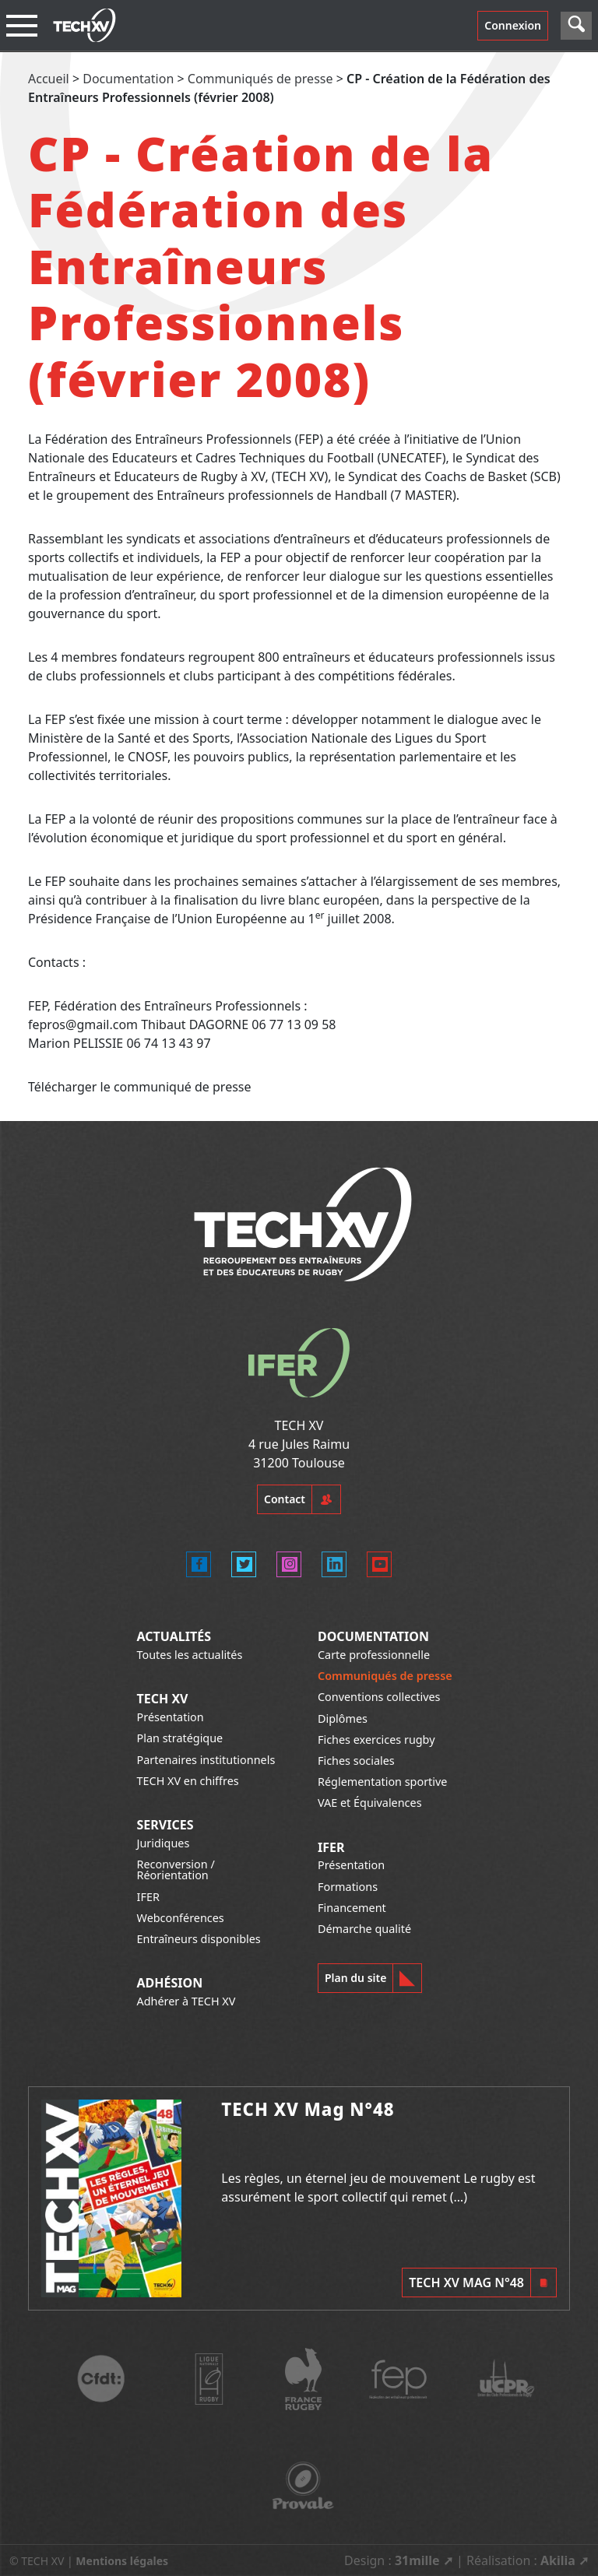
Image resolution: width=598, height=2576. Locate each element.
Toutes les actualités (190, 1654)
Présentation (170, 1717)
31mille (417, 2560)
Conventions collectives (379, 1696)
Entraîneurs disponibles (199, 1938)
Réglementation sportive (382, 1781)
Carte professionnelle (374, 1654)
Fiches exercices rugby (376, 1739)
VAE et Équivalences (370, 1802)
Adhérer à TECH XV (186, 2001)
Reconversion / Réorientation (176, 1869)
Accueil (48, 78)
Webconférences (180, 1917)
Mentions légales (122, 2560)
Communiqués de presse (260, 78)
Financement (352, 1907)
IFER (148, 1896)
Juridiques (163, 1843)
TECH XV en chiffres (188, 1780)
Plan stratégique (180, 1738)
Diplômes (343, 1718)
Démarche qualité (364, 1928)
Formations (348, 1886)
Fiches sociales (356, 1760)
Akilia (557, 2560)
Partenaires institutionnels (206, 1759)
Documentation (128, 78)
